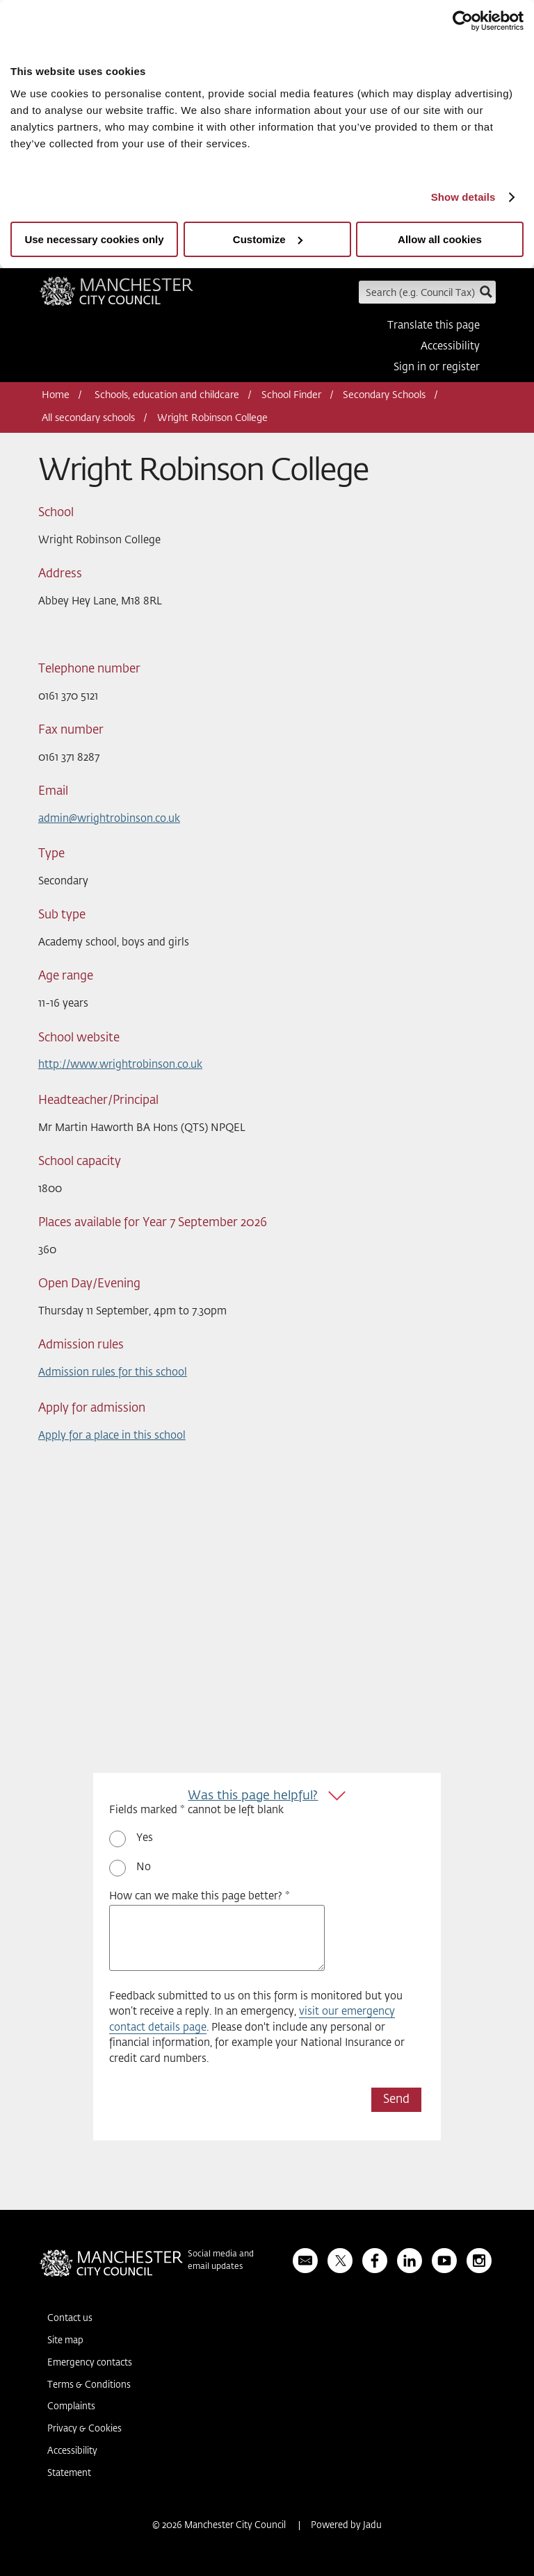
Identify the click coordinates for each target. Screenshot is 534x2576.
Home (56, 395)
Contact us (69, 2318)
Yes (144, 1838)
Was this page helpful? (253, 1796)
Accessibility (450, 346)
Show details (463, 197)
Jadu (372, 2525)
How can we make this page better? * (199, 1896)
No (143, 1867)
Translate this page (433, 325)
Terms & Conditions (89, 2385)
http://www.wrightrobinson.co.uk (120, 1064)
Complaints (71, 2406)
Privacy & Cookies (84, 2429)
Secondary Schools (384, 395)
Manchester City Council (116, 296)
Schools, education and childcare (167, 395)
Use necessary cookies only (93, 239)
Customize (267, 239)
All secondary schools (88, 418)
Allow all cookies (440, 239)
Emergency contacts (89, 2363)
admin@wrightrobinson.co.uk (109, 819)
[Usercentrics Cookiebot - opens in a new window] (463, 20)
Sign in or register (437, 367)
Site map (65, 2340)
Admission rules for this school (112, 1372)
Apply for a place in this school (112, 1435)
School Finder (291, 395)
